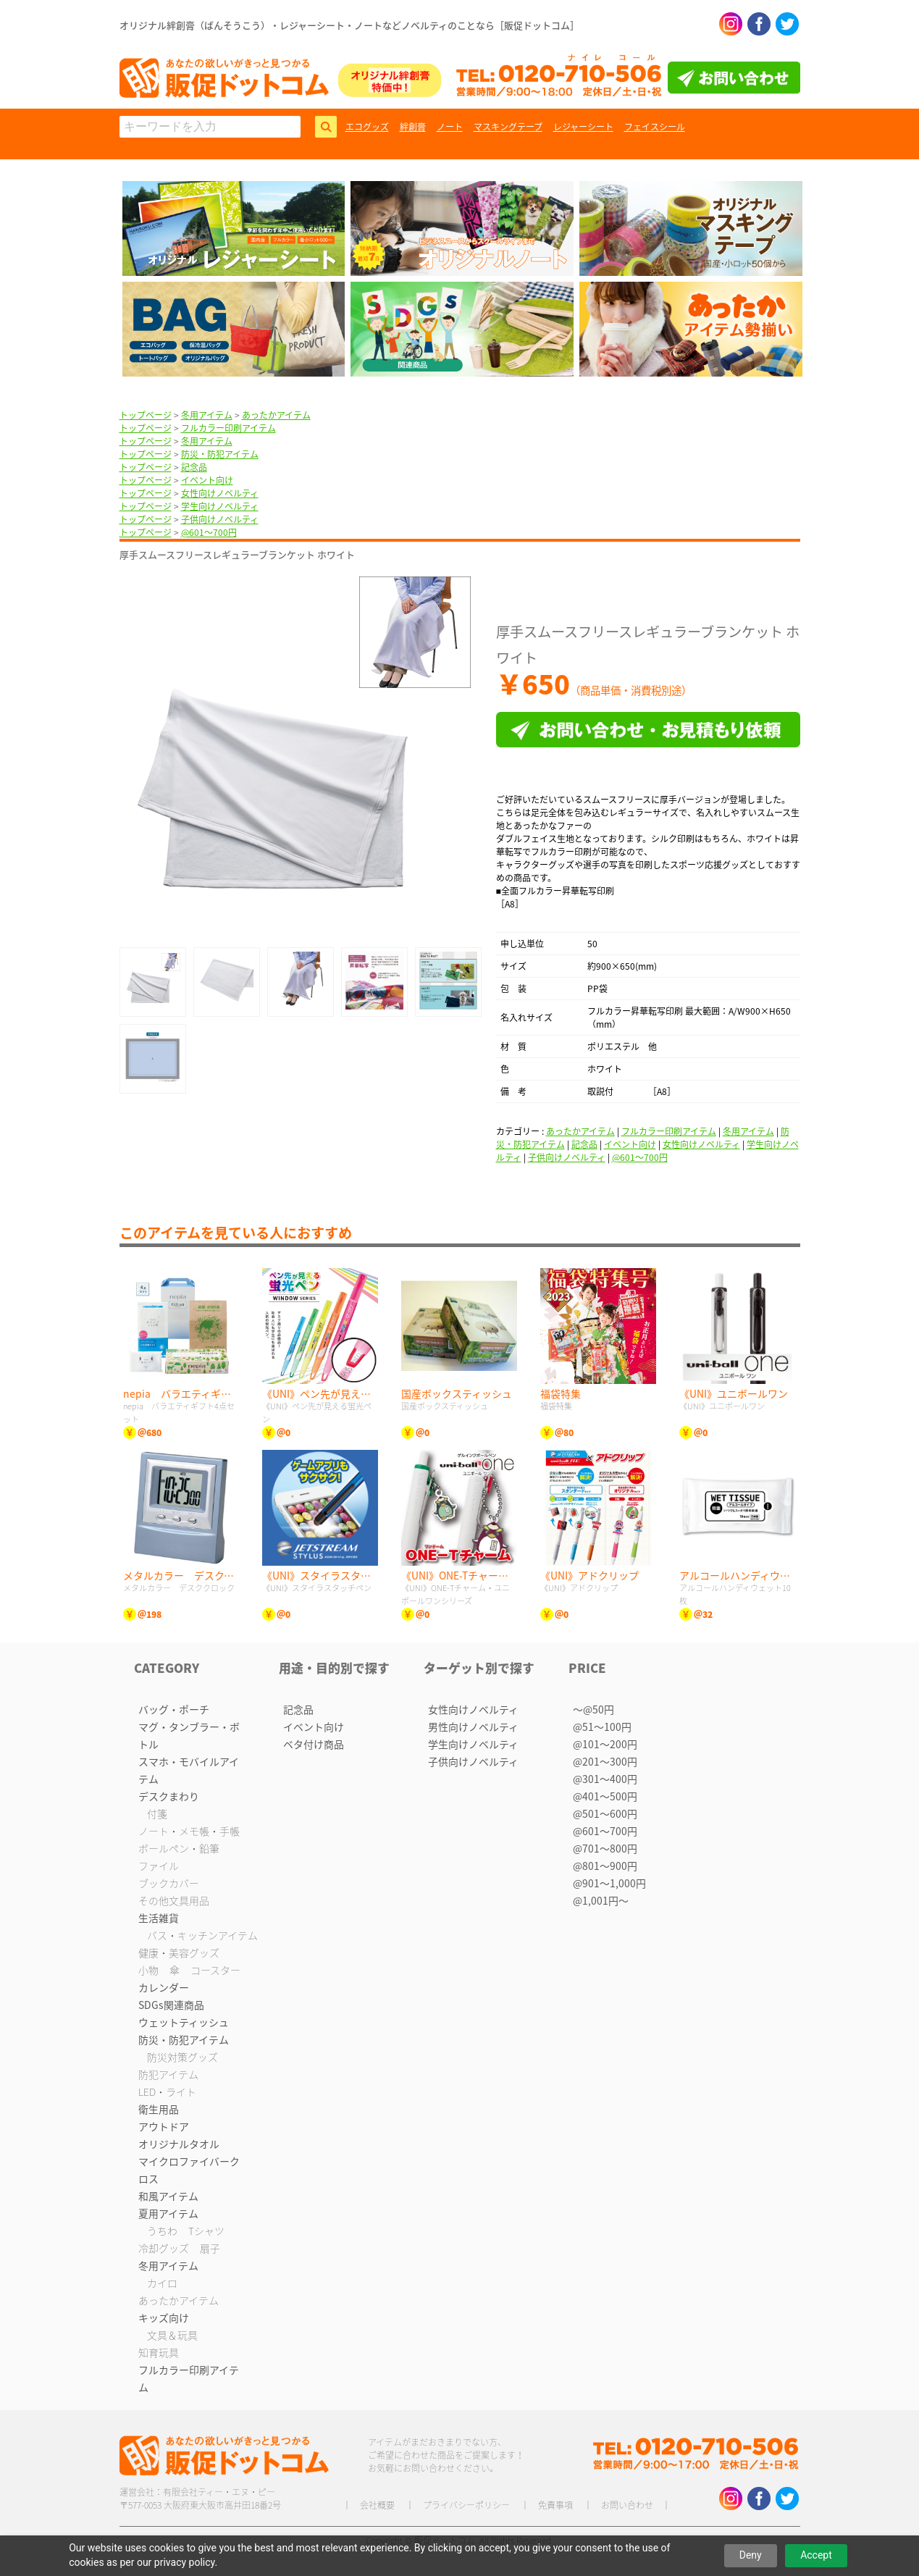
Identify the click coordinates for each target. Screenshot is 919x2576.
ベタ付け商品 (313, 1744)
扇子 (210, 2248)
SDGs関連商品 (171, 2004)
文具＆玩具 (172, 2335)
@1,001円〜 (601, 1900)
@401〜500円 (605, 1796)
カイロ (162, 2282)
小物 (148, 1970)
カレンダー (163, 1987)
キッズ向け (163, 2317)
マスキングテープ (508, 126)
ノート (450, 126)
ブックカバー (168, 1883)
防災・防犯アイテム (220, 454)
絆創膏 (413, 126)
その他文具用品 (173, 1900)
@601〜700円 (209, 532)
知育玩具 (158, 2352)
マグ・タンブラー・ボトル (189, 1735)
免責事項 (555, 2505)
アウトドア (163, 2126)
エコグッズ (367, 126)
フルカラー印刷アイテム (228, 428)
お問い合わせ (627, 2505)
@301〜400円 (605, 1778)
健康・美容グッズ (178, 1952)
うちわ (162, 2230)
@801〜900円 (605, 1865)
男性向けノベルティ (473, 1726)
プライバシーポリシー (466, 2505)
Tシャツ (206, 2230)
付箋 (157, 1813)
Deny (750, 2555)
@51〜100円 (602, 1726)
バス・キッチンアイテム (202, 1935)
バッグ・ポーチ (173, 1709)
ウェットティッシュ (183, 2022)
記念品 (194, 467)
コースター (215, 1970)
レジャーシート (583, 126)
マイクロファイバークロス (189, 2170)
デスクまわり (168, 1796)
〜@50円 (593, 1709)
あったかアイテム (276, 414)
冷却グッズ (163, 2248)
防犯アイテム (168, 2074)
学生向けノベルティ (220, 506)
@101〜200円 (605, 1744)
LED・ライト (167, 2091)
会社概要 (377, 2505)
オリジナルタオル (178, 2143)
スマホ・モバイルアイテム (188, 1770)
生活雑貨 (158, 1917)
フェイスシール (654, 126)
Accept (816, 2555)
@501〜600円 (605, 1813)
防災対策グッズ (182, 2057)
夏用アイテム (168, 2213)
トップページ (145, 414)
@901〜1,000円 (609, 1883)
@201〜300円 (605, 1761)
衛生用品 (158, 2109)
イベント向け (207, 480)
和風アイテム (168, 2196)
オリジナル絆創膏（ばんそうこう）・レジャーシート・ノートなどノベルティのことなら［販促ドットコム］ (349, 25)
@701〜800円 (605, 1848)
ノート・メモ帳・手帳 (189, 1831)
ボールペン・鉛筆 (178, 1848)
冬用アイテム (206, 414)
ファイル (158, 1865)
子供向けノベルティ (220, 519)
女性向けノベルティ (220, 493)
